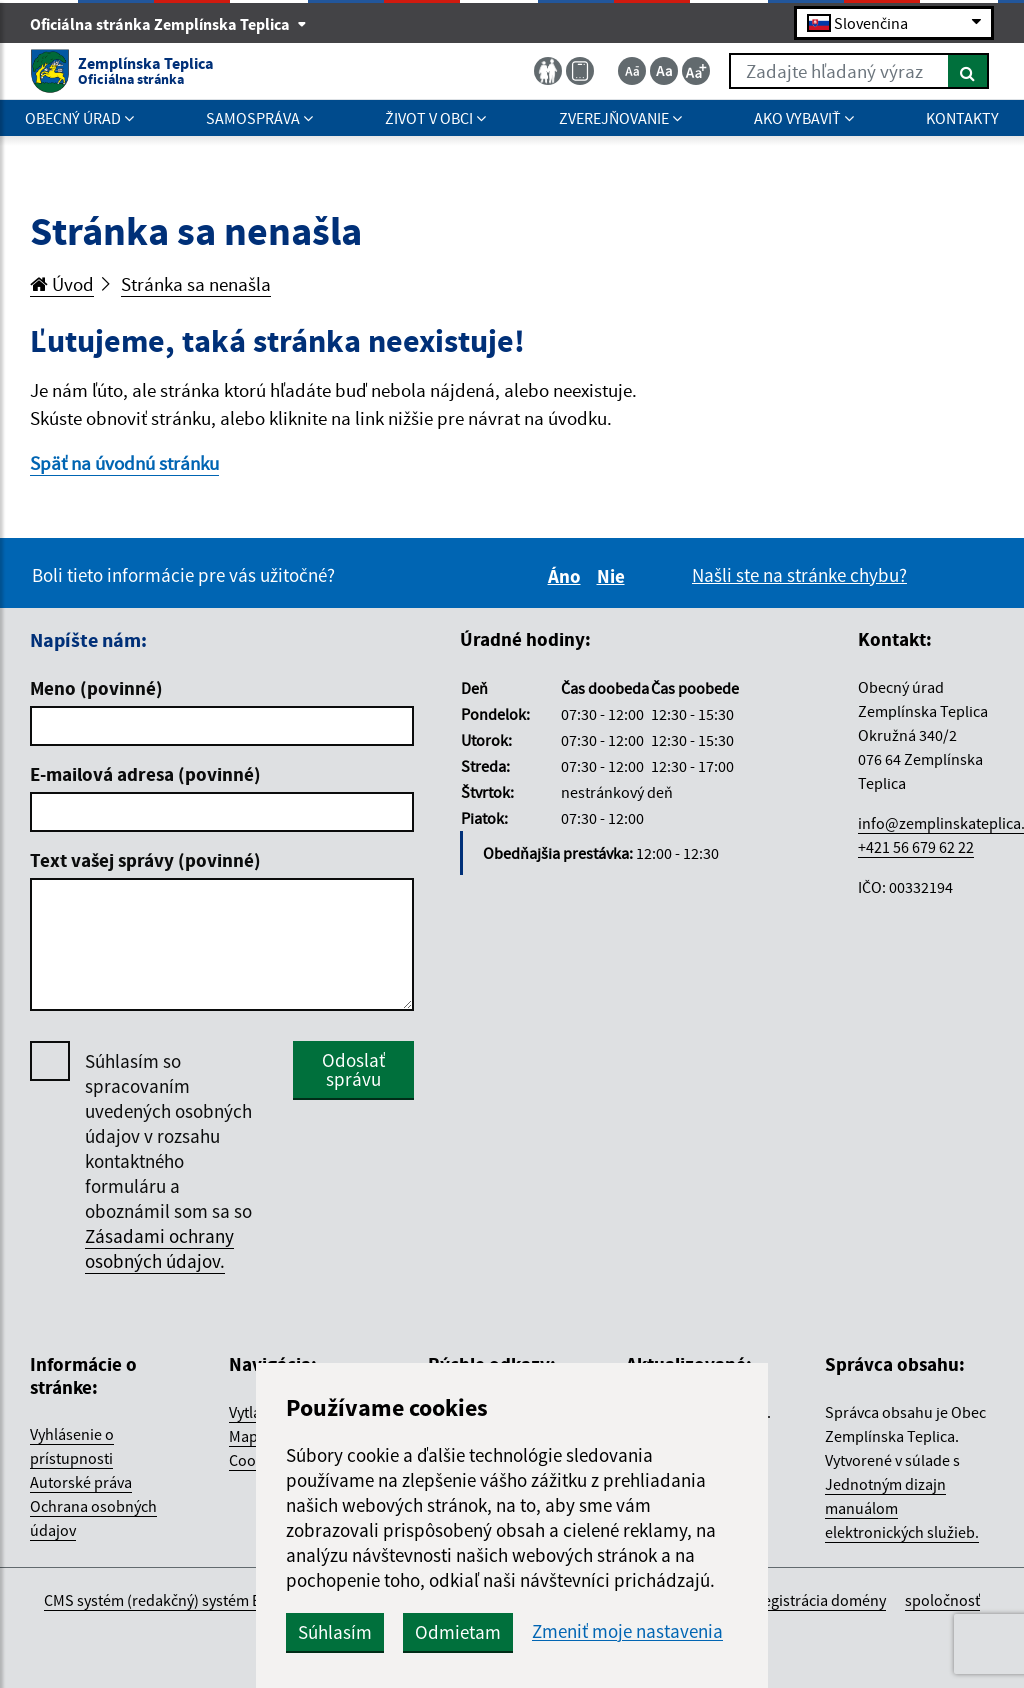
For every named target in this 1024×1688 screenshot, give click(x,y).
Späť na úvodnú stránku (124, 463)
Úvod (62, 284)
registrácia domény (821, 1600)
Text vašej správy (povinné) (145, 860)
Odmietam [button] (458, 1632)
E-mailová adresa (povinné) (145, 774)
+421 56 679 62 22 (916, 847)
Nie (614, 576)
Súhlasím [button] (335, 1632)
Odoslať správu (353, 1069)
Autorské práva (81, 1482)
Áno (567, 576)
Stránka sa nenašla (196, 284)
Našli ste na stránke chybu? (799, 575)
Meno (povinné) (96, 688)
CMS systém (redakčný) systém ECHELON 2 (185, 1600)
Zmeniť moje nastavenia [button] (627, 1631)
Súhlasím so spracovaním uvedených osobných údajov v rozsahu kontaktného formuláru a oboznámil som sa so (168, 1161)
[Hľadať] (968, 71)
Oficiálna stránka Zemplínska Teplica (168, 24)
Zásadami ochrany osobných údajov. (159, 1248)
